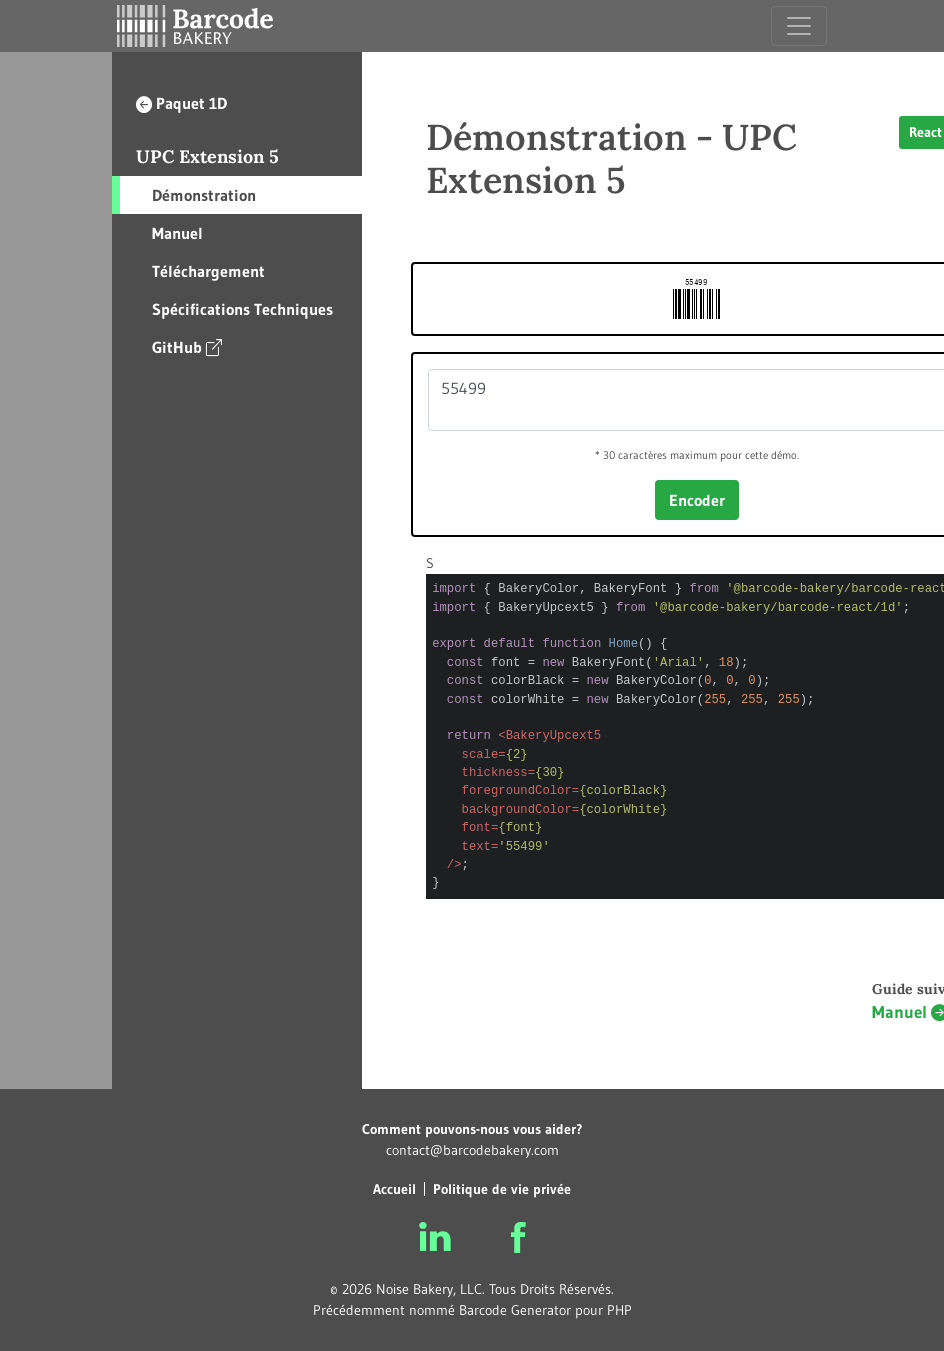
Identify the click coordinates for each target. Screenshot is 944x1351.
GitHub (187, 346)
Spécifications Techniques (242, 309)
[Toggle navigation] (799, 26)
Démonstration (204, 195)
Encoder (697, 500)
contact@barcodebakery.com (472, 1150)
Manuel (177, 233)
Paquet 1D (181, 103)
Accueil (394, 1189)
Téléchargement (208, 271)
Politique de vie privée (502, 1189)
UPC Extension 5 (207, 156)
